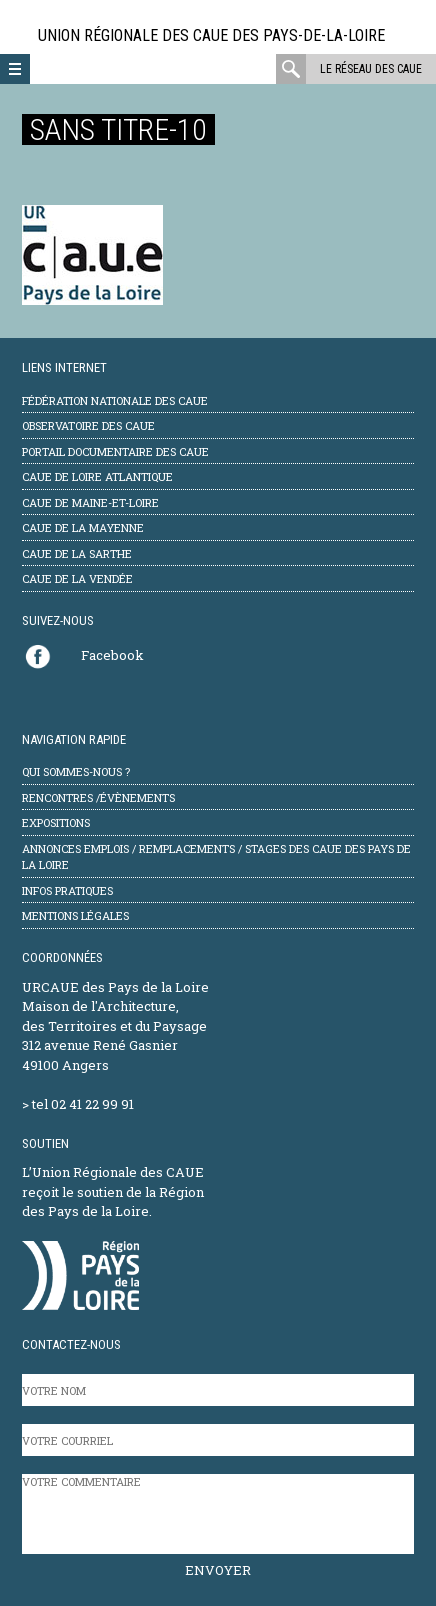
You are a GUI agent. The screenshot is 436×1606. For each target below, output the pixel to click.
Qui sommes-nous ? (76, 771)
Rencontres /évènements (98, 797)
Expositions (56, 822)
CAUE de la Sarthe (77, 553)
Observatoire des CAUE (88, 425)
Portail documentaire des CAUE (115, 451)
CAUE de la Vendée (77, 578)
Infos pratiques (67, 890)
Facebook (112, 655)
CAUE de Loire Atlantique (97, 476)
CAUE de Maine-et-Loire (90, 502)
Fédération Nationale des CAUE (115, 400)
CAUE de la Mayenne (83, 527)
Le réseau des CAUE (371, 69)
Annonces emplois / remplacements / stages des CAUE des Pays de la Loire (216, 857)
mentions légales (75, 915)
